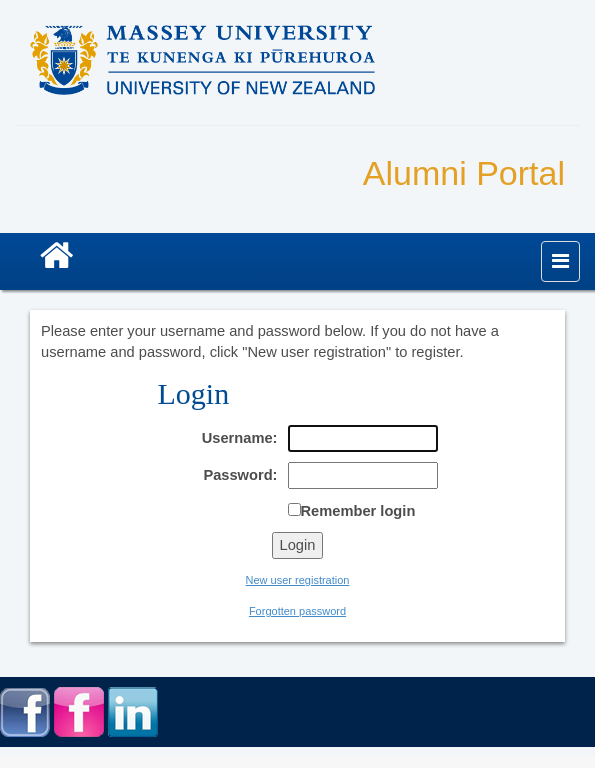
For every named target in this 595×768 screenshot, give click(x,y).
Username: (240, 438)
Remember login (358, 511)
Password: (240, 475)
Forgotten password (297, 611)
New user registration (298, 580)
